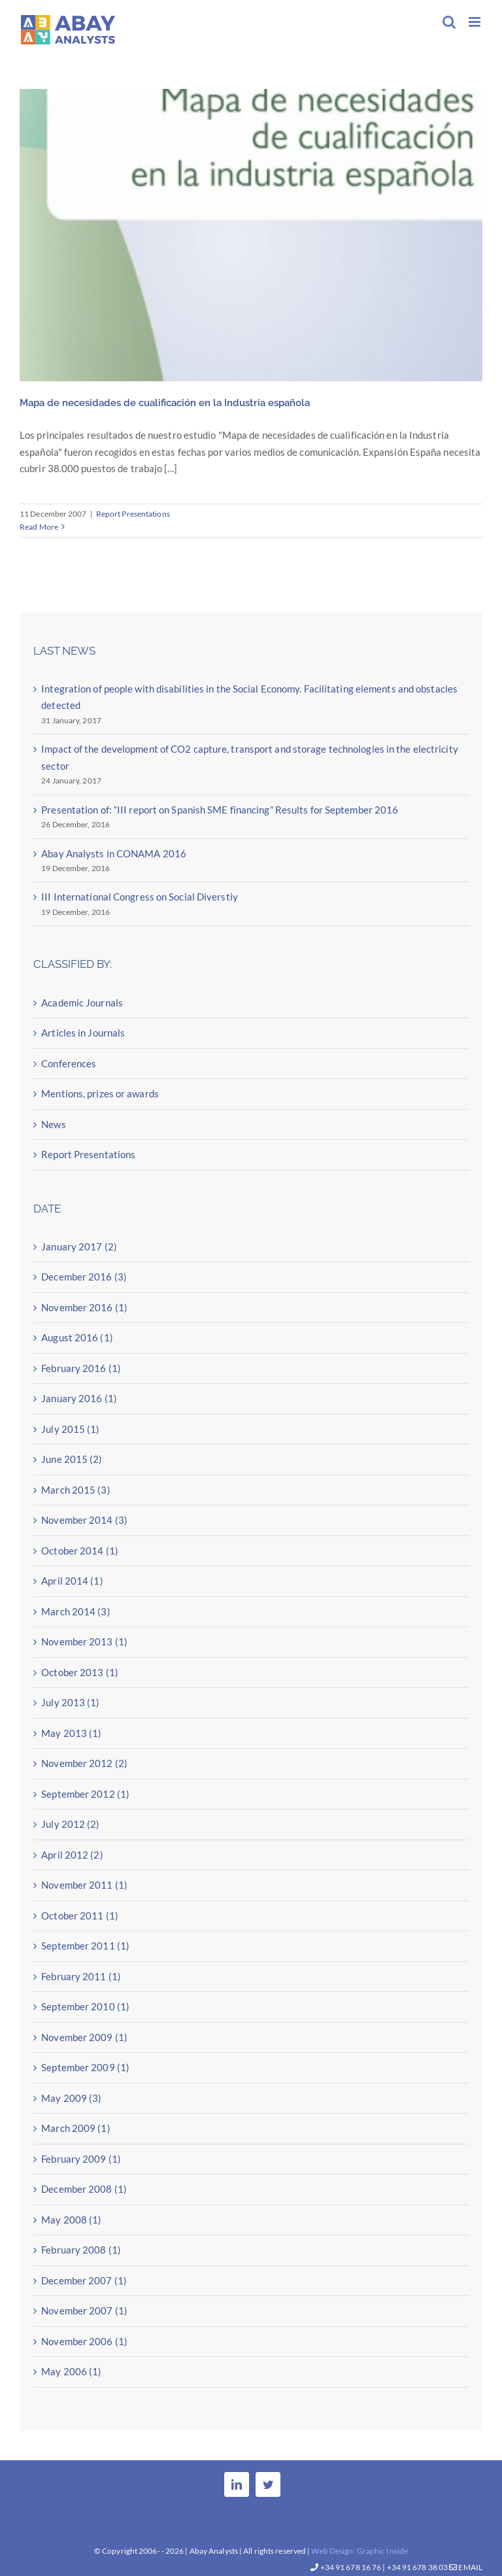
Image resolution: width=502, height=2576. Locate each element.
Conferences (68, 1063)
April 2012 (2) (72, 1855)
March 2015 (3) (75, 1490)
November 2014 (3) (84, 1520)
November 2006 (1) (84, 2341)
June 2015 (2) (71, 1459)
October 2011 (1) (79, 1915)
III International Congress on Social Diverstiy (139, 896)
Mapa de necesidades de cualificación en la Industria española (165, 402)
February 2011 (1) (81, 1976)
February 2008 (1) (81, 2250)
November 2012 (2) (84, 1763)
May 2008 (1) (71, 2219)
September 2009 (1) (85, 2067)
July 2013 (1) (70, 1702)
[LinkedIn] (236, 2484)
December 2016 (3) (84, 1276)
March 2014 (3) (75, 1611)
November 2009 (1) (84, 2037)
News (53, 1124)
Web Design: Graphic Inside (359, 2551)
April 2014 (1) (72, 1581)
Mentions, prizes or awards (100, 1093)
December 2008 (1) (84, 2189)
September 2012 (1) (85, 1794)
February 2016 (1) (81, 1368)
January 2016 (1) (79, 1398)
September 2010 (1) (85, 2006)
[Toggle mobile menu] (475, 22)
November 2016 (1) (84, 1307)
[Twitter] (268, 2484)
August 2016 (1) (77, 1337)
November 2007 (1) (84, 2310)
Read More (39, 527)
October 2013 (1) (79, 1672)
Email (465, 2567)
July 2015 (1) (70, 1429)
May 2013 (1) (71, 1733)
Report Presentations (133, 514)
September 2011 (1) (85, 1945)
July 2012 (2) (70, 1824)
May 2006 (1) (71, 2371)
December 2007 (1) (84, 2280)
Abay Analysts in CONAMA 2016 (113, 853)
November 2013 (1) (84, 1641)
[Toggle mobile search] (449, 22)
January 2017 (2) (79, 1246)
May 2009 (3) (71, 2098)
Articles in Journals (83, 1033)
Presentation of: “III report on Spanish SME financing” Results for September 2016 (219, 810)
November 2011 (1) (84, 1885)
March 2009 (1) (75, 2128)
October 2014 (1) (79, 1550)
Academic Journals (82, 1002)
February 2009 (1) (81, 2159)
